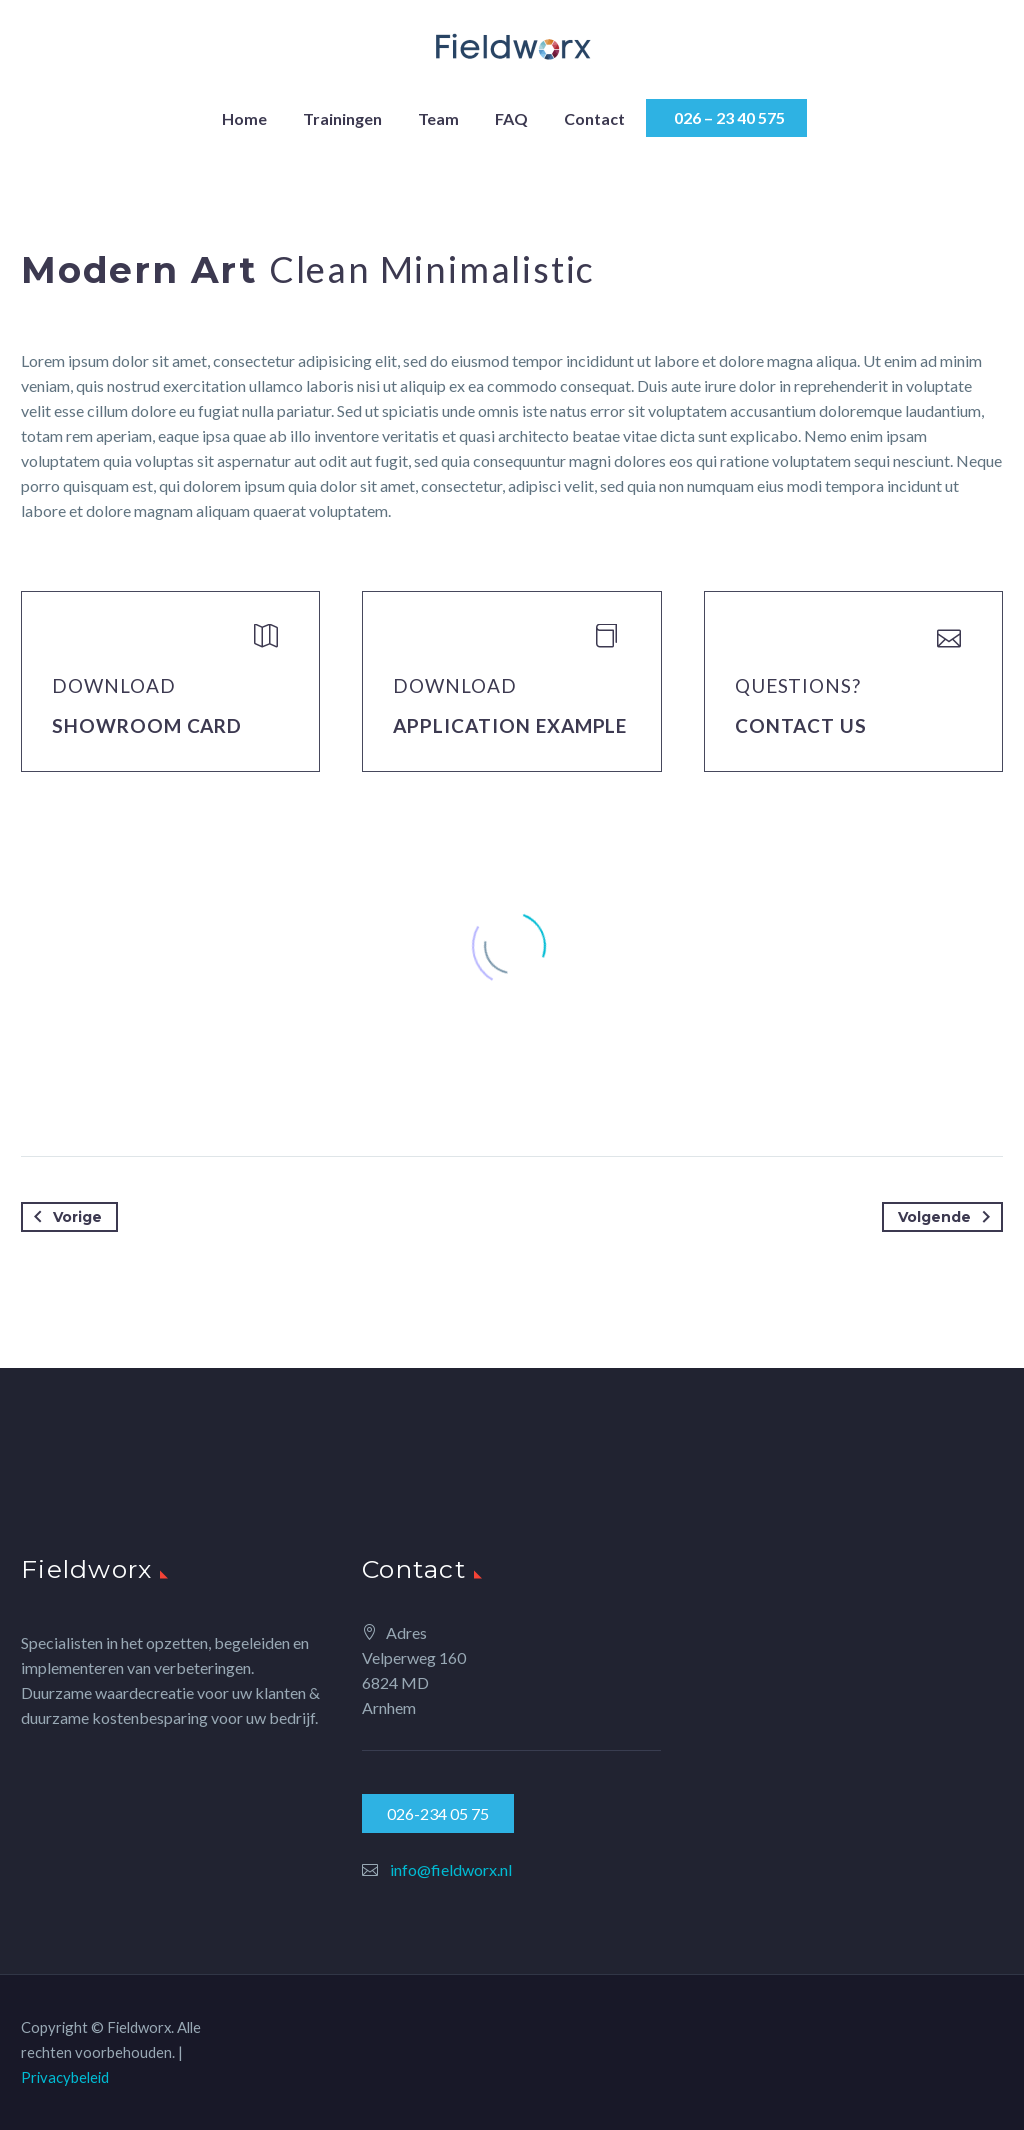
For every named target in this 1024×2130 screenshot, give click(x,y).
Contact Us (801, 725)
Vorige (64, 1217)
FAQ (511, 118)
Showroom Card (147, 725)
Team (438, 118)
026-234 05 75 (438, 1813)
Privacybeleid (65, 2077)
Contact (594, 118)
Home (244, 118)
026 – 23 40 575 (726, 117)
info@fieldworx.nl (451, 1869)
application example (510, 725)
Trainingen (342, 118)
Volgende (948, 1217)
